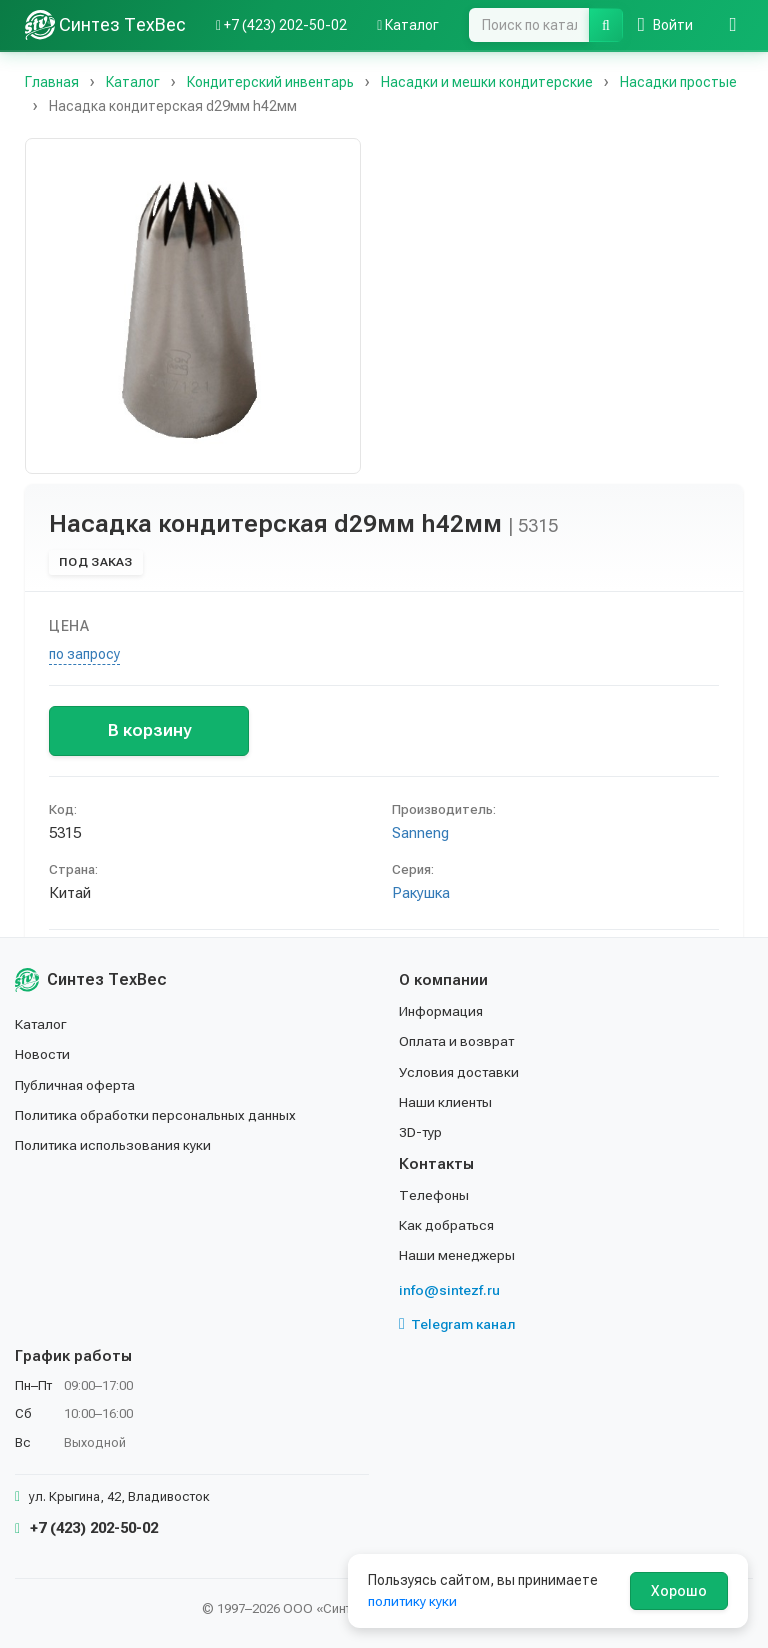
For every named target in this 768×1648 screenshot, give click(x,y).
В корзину (149, 730)
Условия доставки (460, 1071)
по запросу (84, 654)
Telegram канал (458, 1324)
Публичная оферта (76, 1084)
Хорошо (679, 1591)
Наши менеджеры (457, 1255)
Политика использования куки (114, 1145)
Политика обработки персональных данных (157, 1115)
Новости (43, 1054)
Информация (442, 1011)
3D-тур (421, 1132)
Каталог (42, 1024)
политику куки (413, 1601)
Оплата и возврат (458, 1041)
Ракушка (421, 893)
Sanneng (420, 833)
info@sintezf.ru (449, 1290)
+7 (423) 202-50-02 (86, 1528)
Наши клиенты (446, 1102)
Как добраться (448, 1225)
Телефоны (434, 1195)
